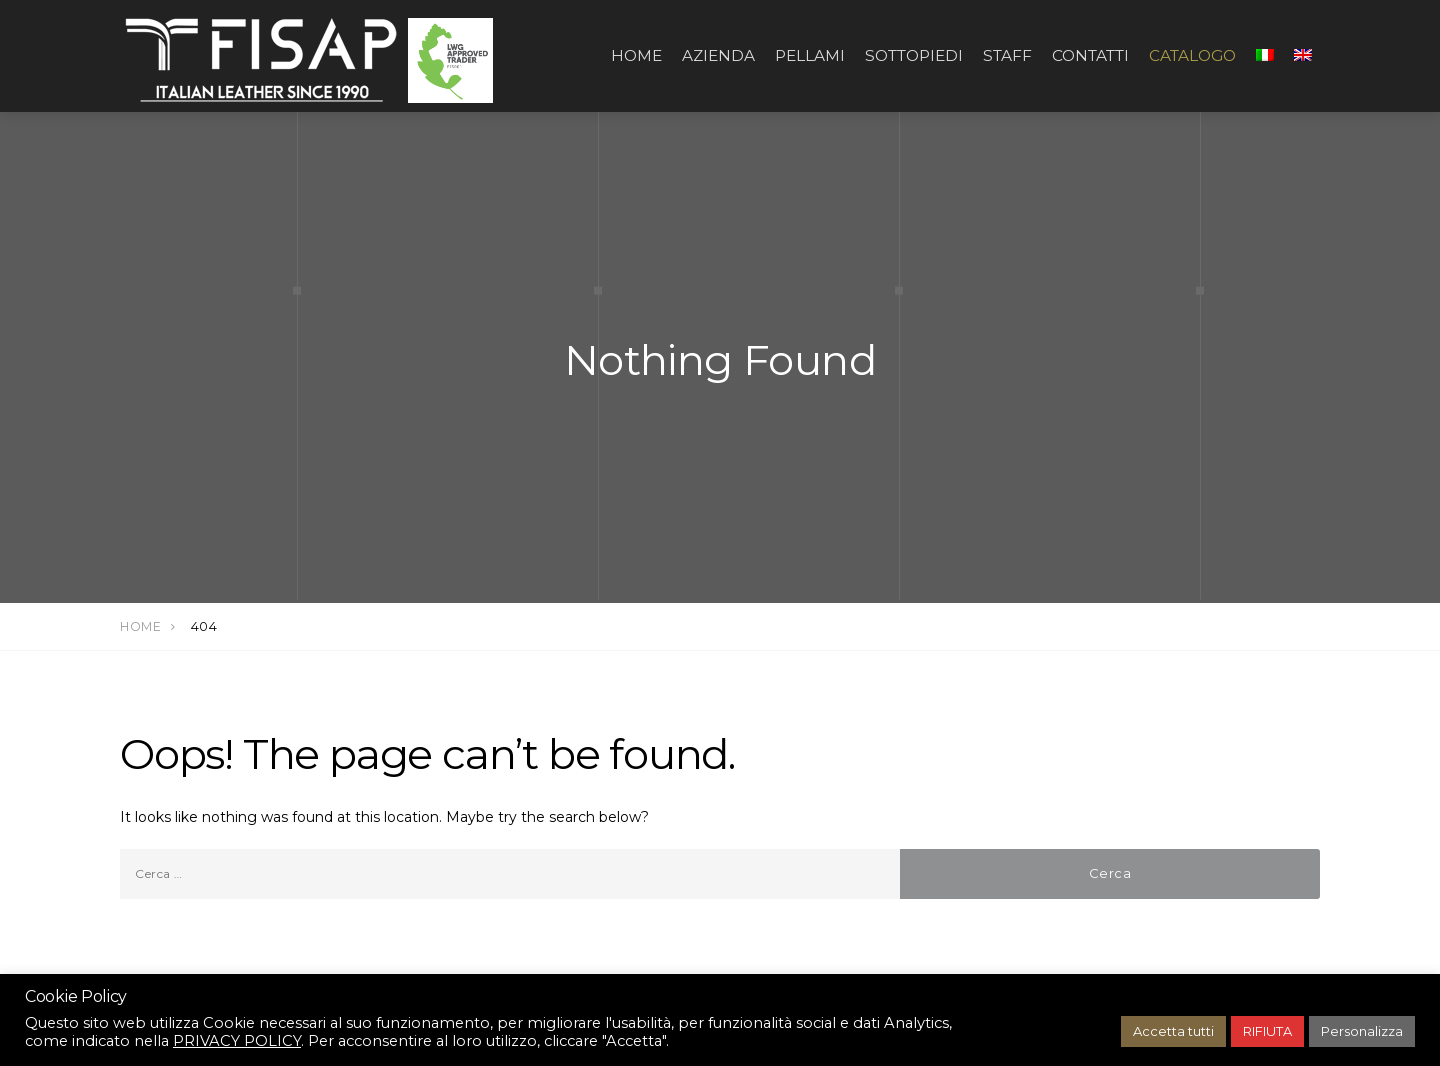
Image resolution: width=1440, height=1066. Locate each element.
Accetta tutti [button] (1173, 1031)
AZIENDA (718, 55)
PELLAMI (810, 55)
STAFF (1007, 55)
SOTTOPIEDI (914, 55)
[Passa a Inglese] (1303, 56)
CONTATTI (1090, 55)
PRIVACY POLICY (237, 1041)
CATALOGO (1192, 55)
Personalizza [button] (1362, 1031)
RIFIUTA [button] (1267, 1031)
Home (636, 55)
